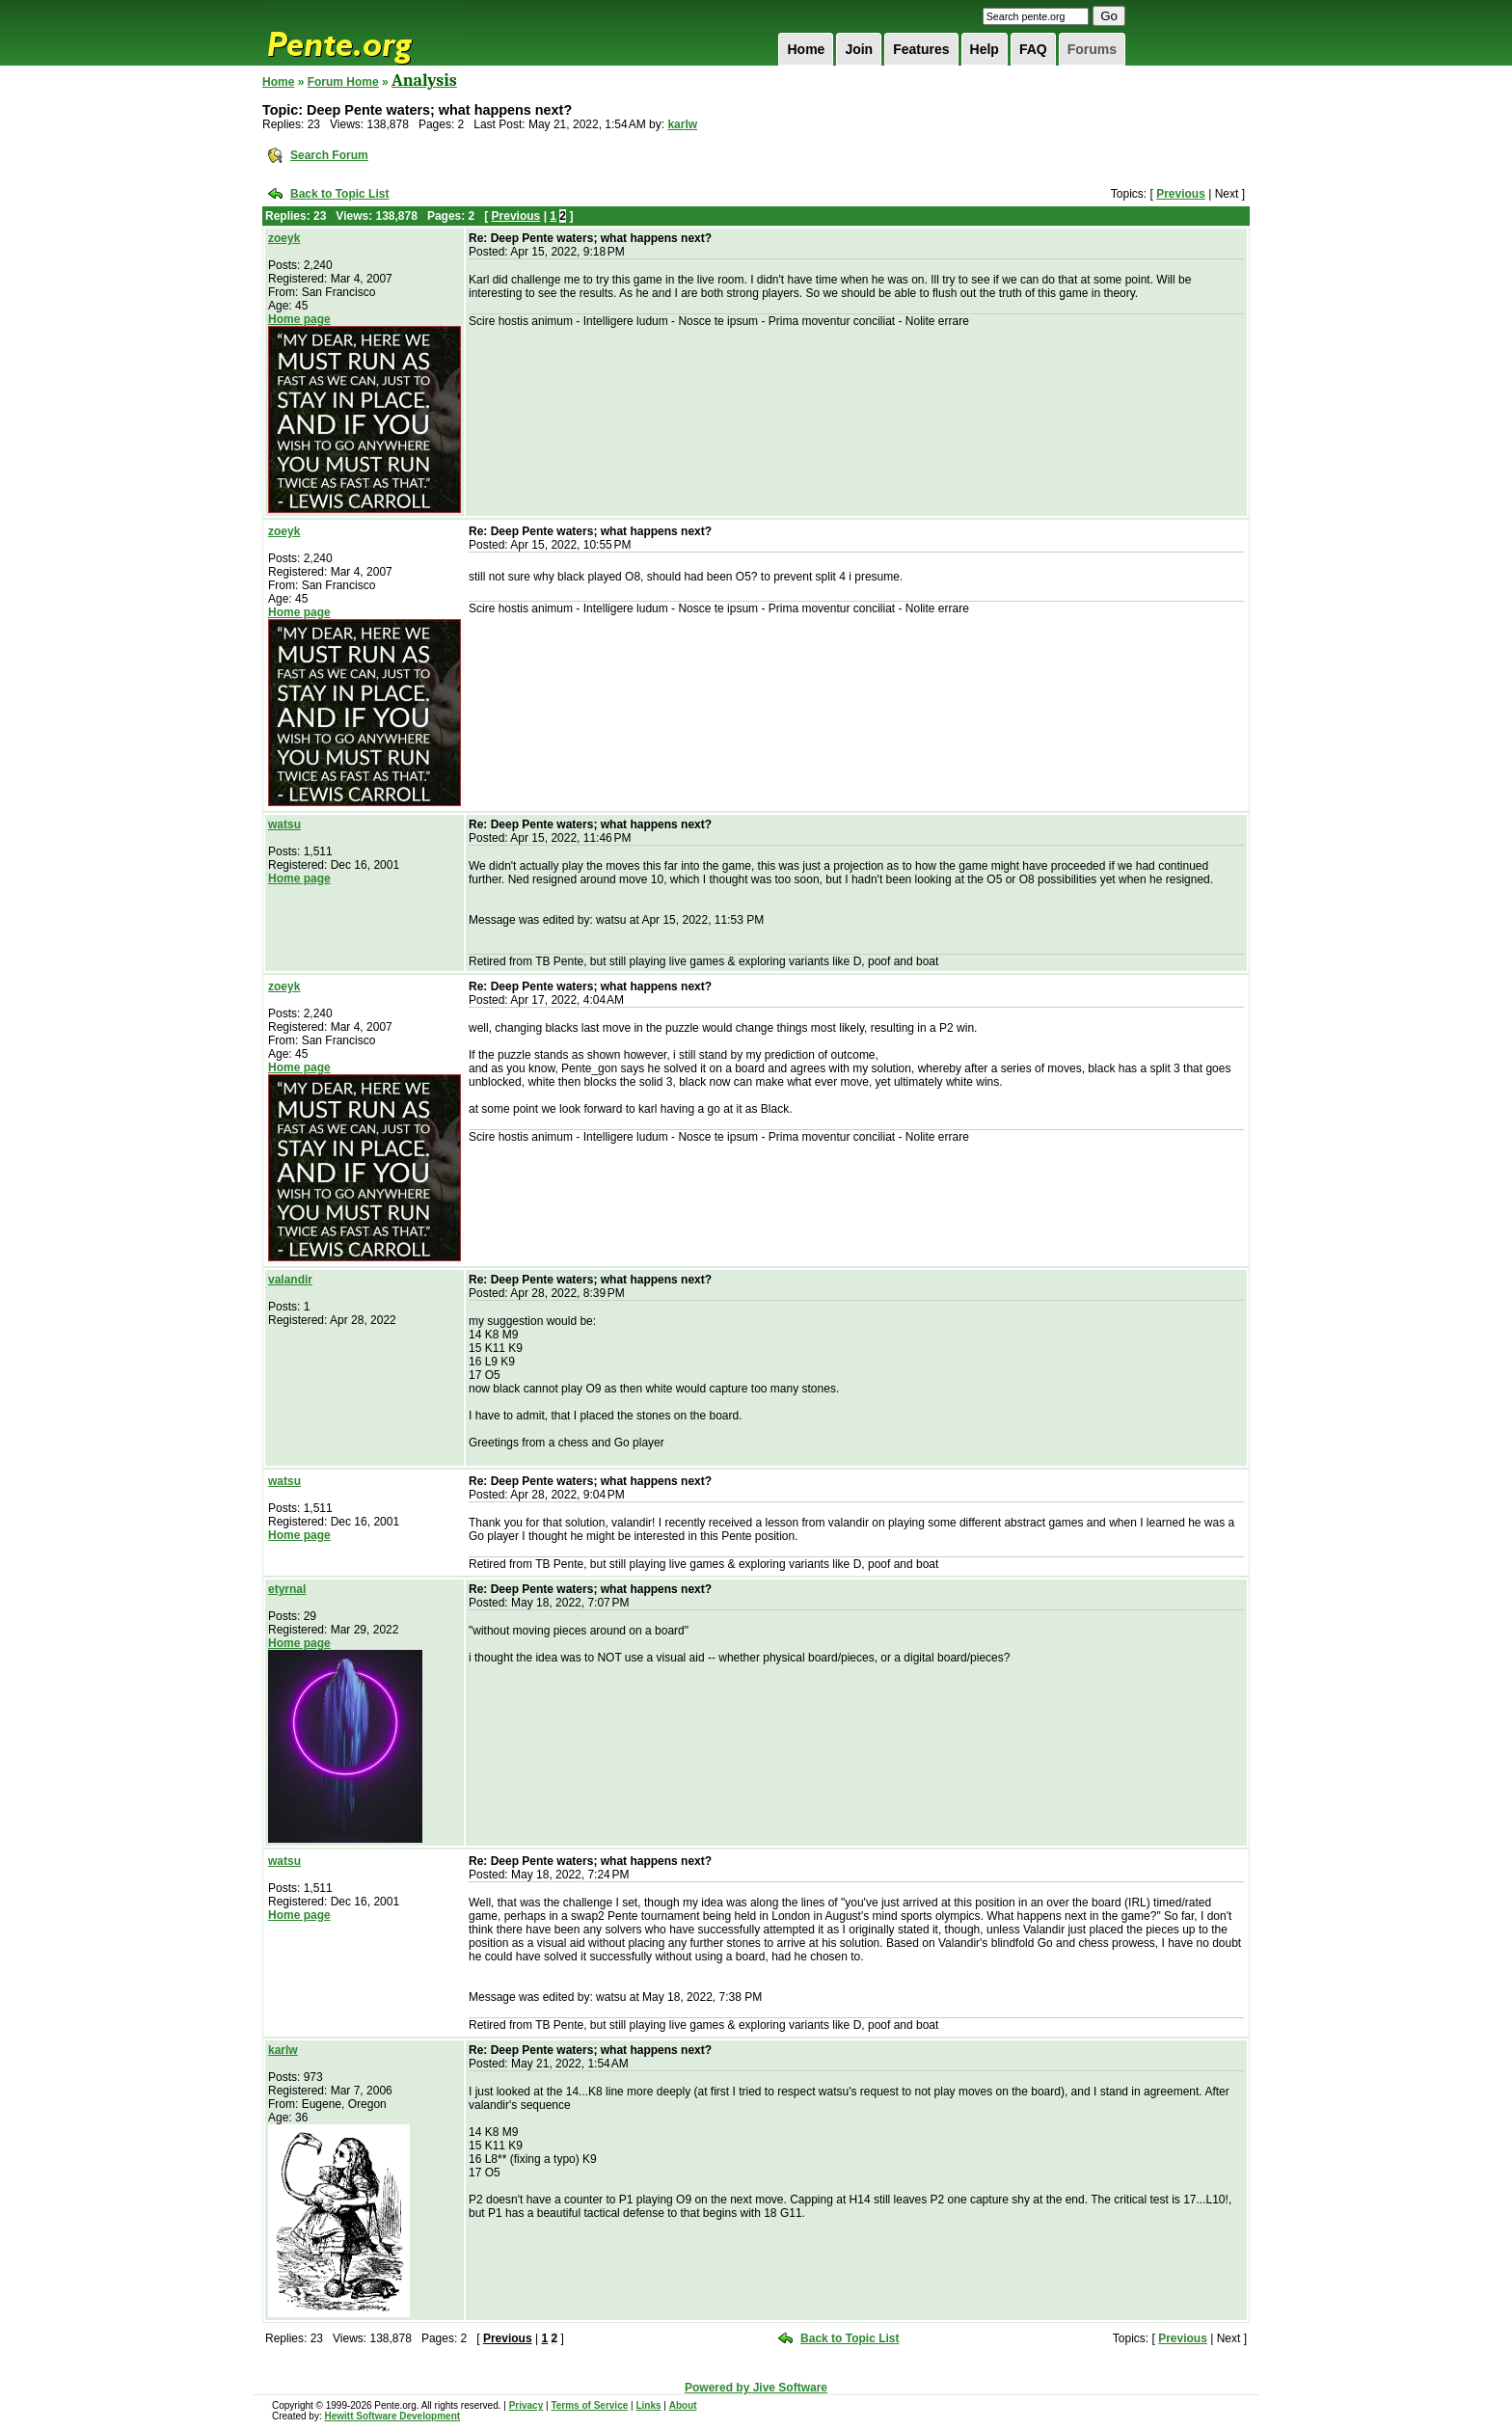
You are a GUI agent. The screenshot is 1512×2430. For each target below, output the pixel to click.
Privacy (526, 2405)
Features (921, 49)
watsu (284, 824)
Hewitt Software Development (392, 2416)
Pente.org (364, 33)
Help (984, 49)
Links (648, 2405)
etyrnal (287, 1589)
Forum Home (343, 82)
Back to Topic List (339, 194)
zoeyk (284, 238)
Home (805, 49)
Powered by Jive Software (756, 2387)
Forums (1092, 49)
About (683, 2405)
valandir (290, 1279)
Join (859, 49)
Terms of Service (589, 2405)
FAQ (1033, 49)
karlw (682, 124)
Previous (1180, 194)
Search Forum (329, 155)
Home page (299, 319)
